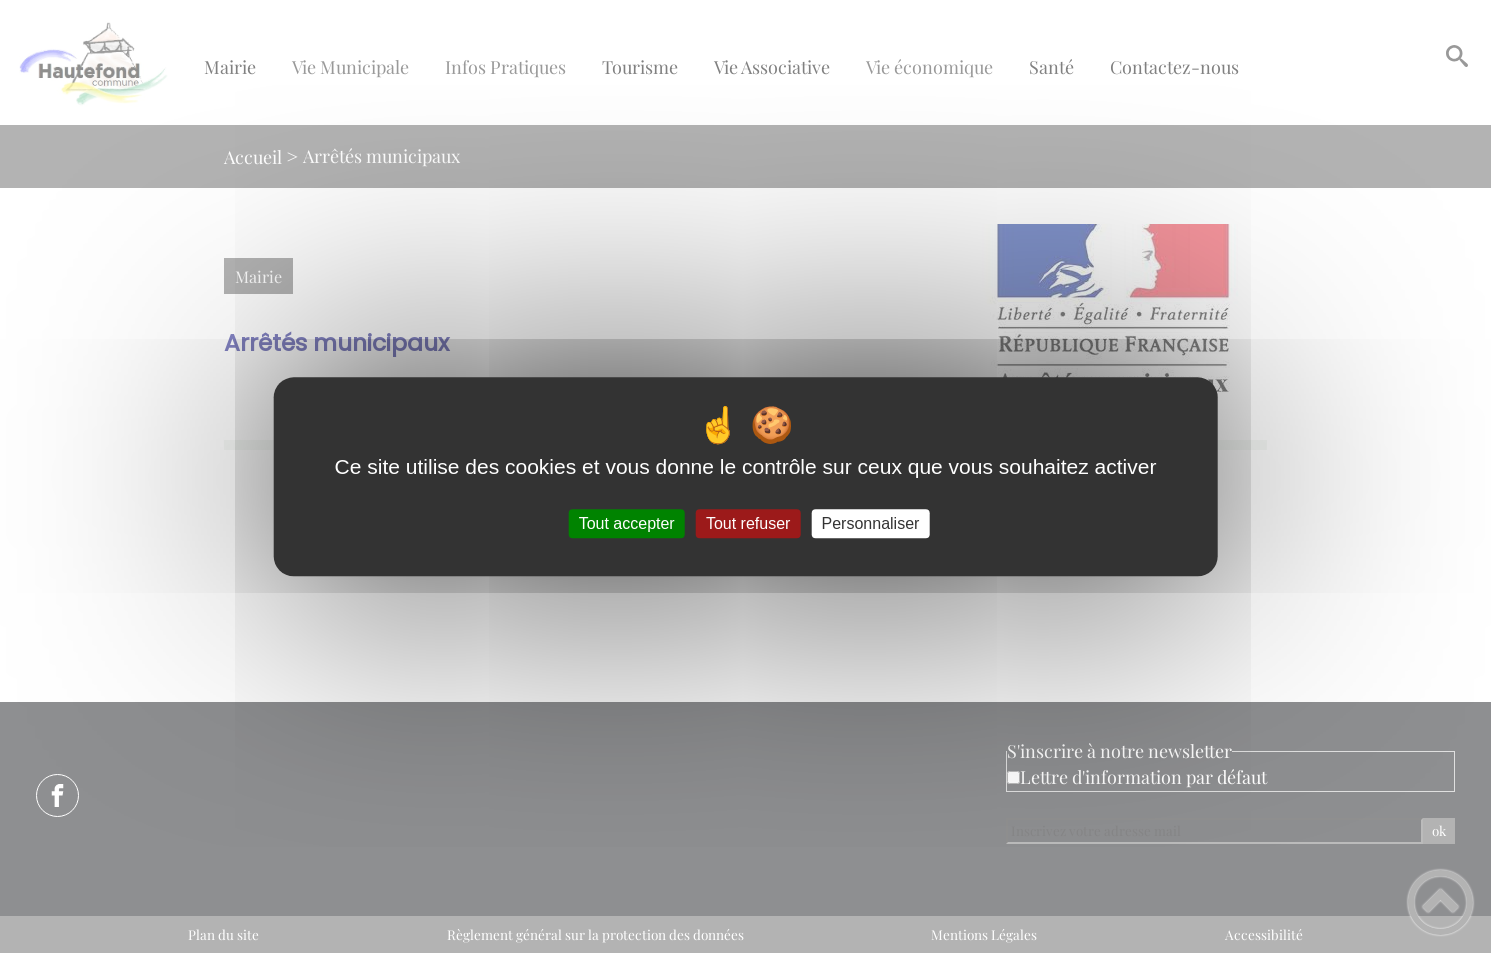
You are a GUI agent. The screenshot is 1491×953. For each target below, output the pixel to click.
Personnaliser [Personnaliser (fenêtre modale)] (871, 523)
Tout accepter (627, 523)
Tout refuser (748, 523)
